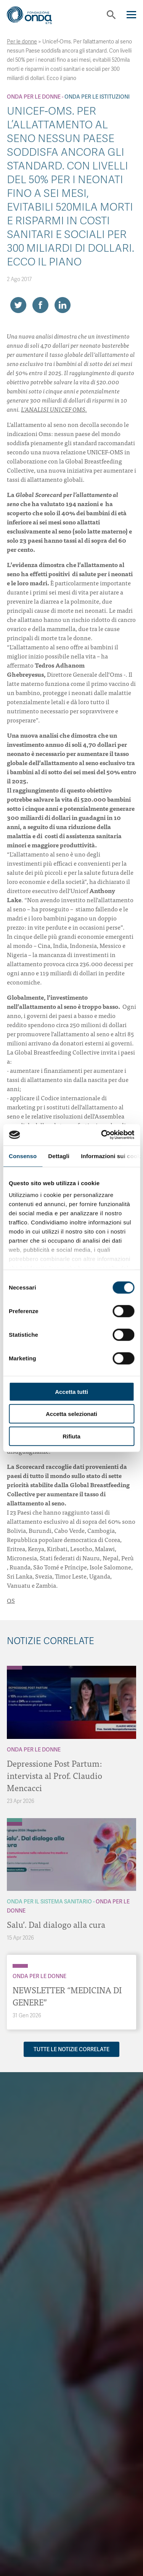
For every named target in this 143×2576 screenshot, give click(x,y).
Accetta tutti (71, 1391)
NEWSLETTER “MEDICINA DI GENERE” (67, 1996)
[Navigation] (131, 14)
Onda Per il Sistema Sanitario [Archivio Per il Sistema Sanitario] (49, 1901)
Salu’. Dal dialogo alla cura (56, 1924)
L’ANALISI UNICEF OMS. (54, 409)
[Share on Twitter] (18, 305)
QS (11, 1600)
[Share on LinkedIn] (62, 305)
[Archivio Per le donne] (14, 1668)
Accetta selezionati (71, 1414)
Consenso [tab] (23, 1155)
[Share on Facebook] (40, 305)
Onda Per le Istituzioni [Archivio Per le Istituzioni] (97, 96)
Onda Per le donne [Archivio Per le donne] (34, 96)
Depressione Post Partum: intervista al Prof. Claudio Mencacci (54, 1775)
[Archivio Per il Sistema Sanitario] (14, 1820)
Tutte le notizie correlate (71, 2049)
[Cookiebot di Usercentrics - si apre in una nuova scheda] (101, 1135)
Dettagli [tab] (58, 1155)
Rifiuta (71, 1436)
